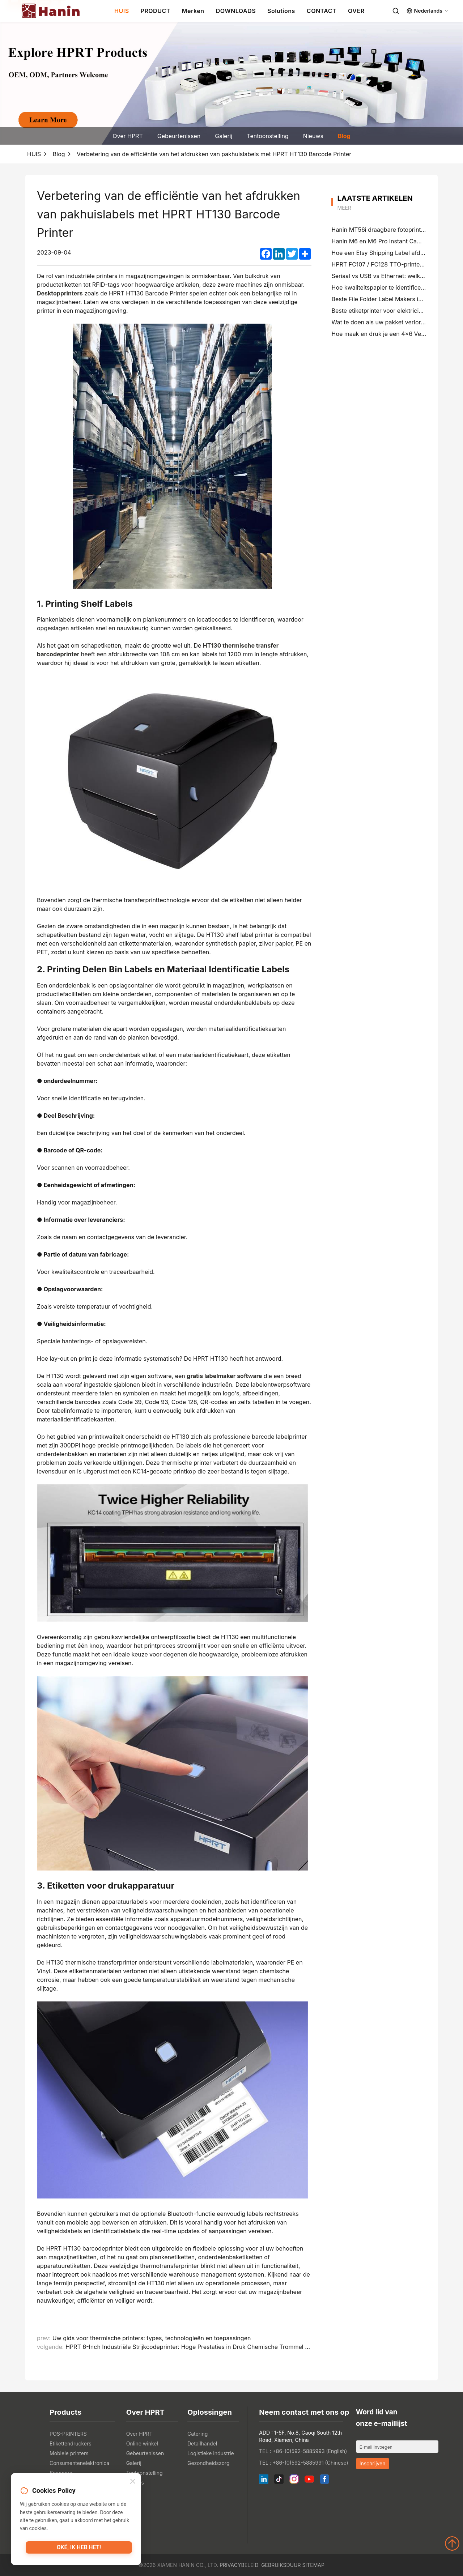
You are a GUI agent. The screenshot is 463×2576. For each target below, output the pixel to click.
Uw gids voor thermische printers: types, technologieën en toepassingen (151, 2338)
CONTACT (321, 10)
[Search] (395, 10)
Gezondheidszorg (208, 2463)
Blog (344, 136)
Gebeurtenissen (179, 136)
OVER (356, 10)
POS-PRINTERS (68, 2434)
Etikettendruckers (71, 2443)
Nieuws (313, 136)
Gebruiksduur (281, 2565)
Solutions (281, 10)
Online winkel (142, 2443)
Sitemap (313, 2565)
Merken (193, 10)
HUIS (121, 10)
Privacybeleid (239, 2565)
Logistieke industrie (210, 2453)
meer (344, 208)
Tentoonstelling (267, 136)
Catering (197, 2434)
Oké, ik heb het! (79, 2549)
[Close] (132, 2482)
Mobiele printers (69, 2453)
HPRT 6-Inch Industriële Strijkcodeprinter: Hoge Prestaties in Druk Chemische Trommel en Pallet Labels (206, 2346)
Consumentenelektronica (79, 2463)
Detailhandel (202, 2443)
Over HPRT (127, 136)
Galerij (223, 136)
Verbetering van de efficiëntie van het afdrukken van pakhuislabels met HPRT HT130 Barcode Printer (214, 154)
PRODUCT (155, 10)
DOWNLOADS (236, 10)
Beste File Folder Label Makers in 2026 (384, 299)
